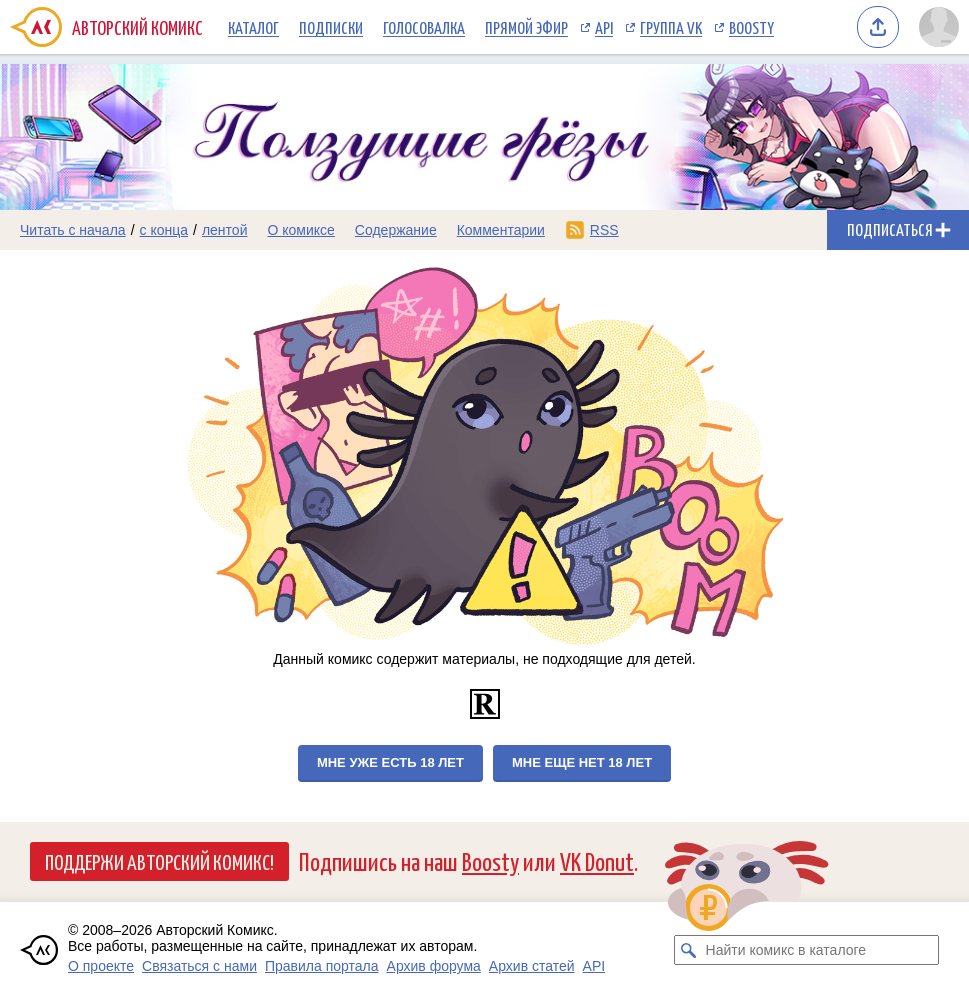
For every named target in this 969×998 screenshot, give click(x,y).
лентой (225, 230)
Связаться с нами (199, 966)
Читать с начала (73, 230)
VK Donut (597, 860)
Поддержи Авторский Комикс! (159, 861)
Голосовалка (424, 27)
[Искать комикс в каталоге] (689, 950)
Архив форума (434, 966)
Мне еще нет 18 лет (582, 762)
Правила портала (322, 966)
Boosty (751, 27)
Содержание (396, 230)
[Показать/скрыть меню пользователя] (939, 27)
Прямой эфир (526, 27)
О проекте (101, 966)
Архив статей (532, 966)
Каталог (253, 27)
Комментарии (501, 230)
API (604, 27)
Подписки (331, 27)
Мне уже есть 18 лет (390, 762)
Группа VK (671, 27)
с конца (164, 230)
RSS (604, 230)
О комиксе (300, 230)
